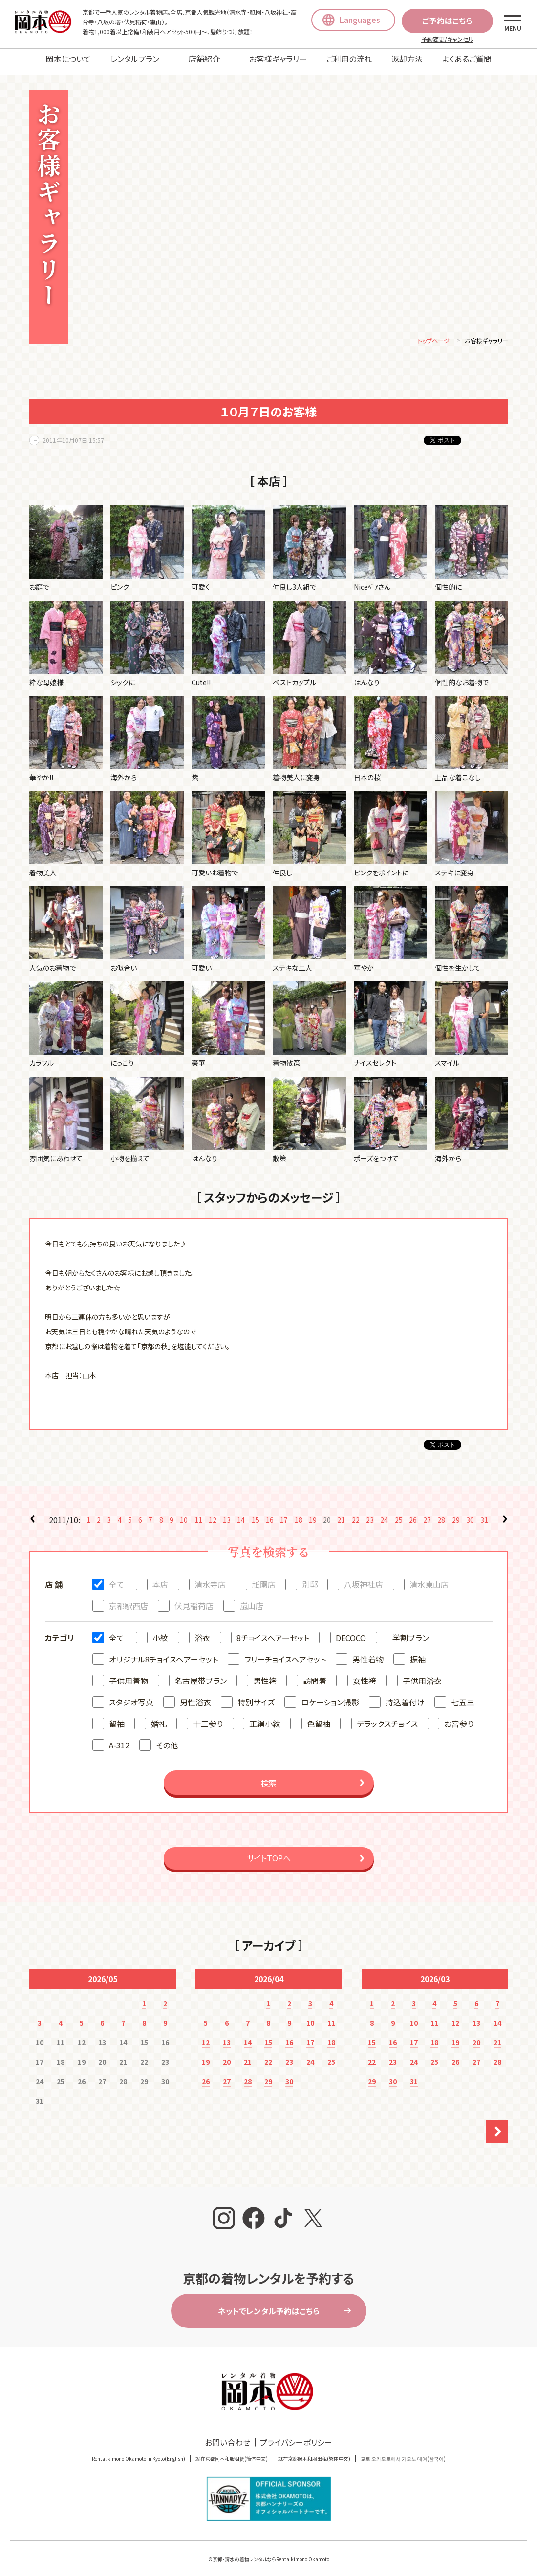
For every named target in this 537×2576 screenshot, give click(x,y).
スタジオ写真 (131, 1695)
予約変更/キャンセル (447, 39)
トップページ (434, 334)
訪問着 (314, 1674)
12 (212, 1513)
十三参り (208, 1717)
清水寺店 (210, 1577)
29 (456, 1513)
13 (227, 1513)
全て (116, 1577)
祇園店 (264, 1577)
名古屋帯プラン (200, 1674)
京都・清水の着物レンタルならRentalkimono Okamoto (271, 2552)
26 (413, 1513)
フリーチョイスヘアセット (285, 1652)
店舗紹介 (204, 58)
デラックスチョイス (387, 1717)
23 (370, 1513)
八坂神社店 (363, 1577)
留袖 (117, 1717)
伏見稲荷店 (194, 1599)
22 (356, 1513)
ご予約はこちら (447, 20)
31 (484, 1513)
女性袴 (364, 1674)
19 (313, 1513)
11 (198, 1513)
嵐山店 (251, 1599)
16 (270, 1513)
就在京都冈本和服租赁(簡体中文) (231, 2451)
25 (399, 1513)
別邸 (310, 1577)
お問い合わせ (227, 2435)
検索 (269, 1776)
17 (284, 1513)
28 (441, 1513)
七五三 (462, 1695)
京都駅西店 (128, 1599)
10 (184, 1513)
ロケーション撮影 (330, 1695)
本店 (160, 1577)
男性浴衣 (195, 1695)
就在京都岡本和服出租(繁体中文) (314, 2451)
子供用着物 (128, 1674)
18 (298, 1513)
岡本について (68, 58)
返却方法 (407, 58)
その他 (167, 1738)
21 (341, 1513)
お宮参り (458, 1717)
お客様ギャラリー (278, 58)
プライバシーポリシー (296, 2435)
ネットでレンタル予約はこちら (269, 2304)
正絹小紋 (264, 1717)
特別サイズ (256, 1695)
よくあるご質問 (467, 58)
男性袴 (265, 1674)
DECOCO (351, 1631)
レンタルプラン (134, 58)
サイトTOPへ (269, 1851)
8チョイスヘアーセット (272, 1631)
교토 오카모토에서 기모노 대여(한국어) (403, 2451)
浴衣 (202, 1631)
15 (255, 1513)
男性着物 (368, 1652)
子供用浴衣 (422, 1674)
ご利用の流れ (349, 58)
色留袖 (318, 1717)
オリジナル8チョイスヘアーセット (163, 1652)
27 (427, 1513)
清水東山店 (429, 1577)
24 (384, 1513)
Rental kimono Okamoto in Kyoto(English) (138, 2451)
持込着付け (405, 1695)
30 (470, 1513)
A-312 (119, 1738)
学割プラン (410, 1631)
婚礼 (159, 1717)
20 (227, 2055)
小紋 (160, 1631)
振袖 (418, 1652)
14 (241, 1513)
